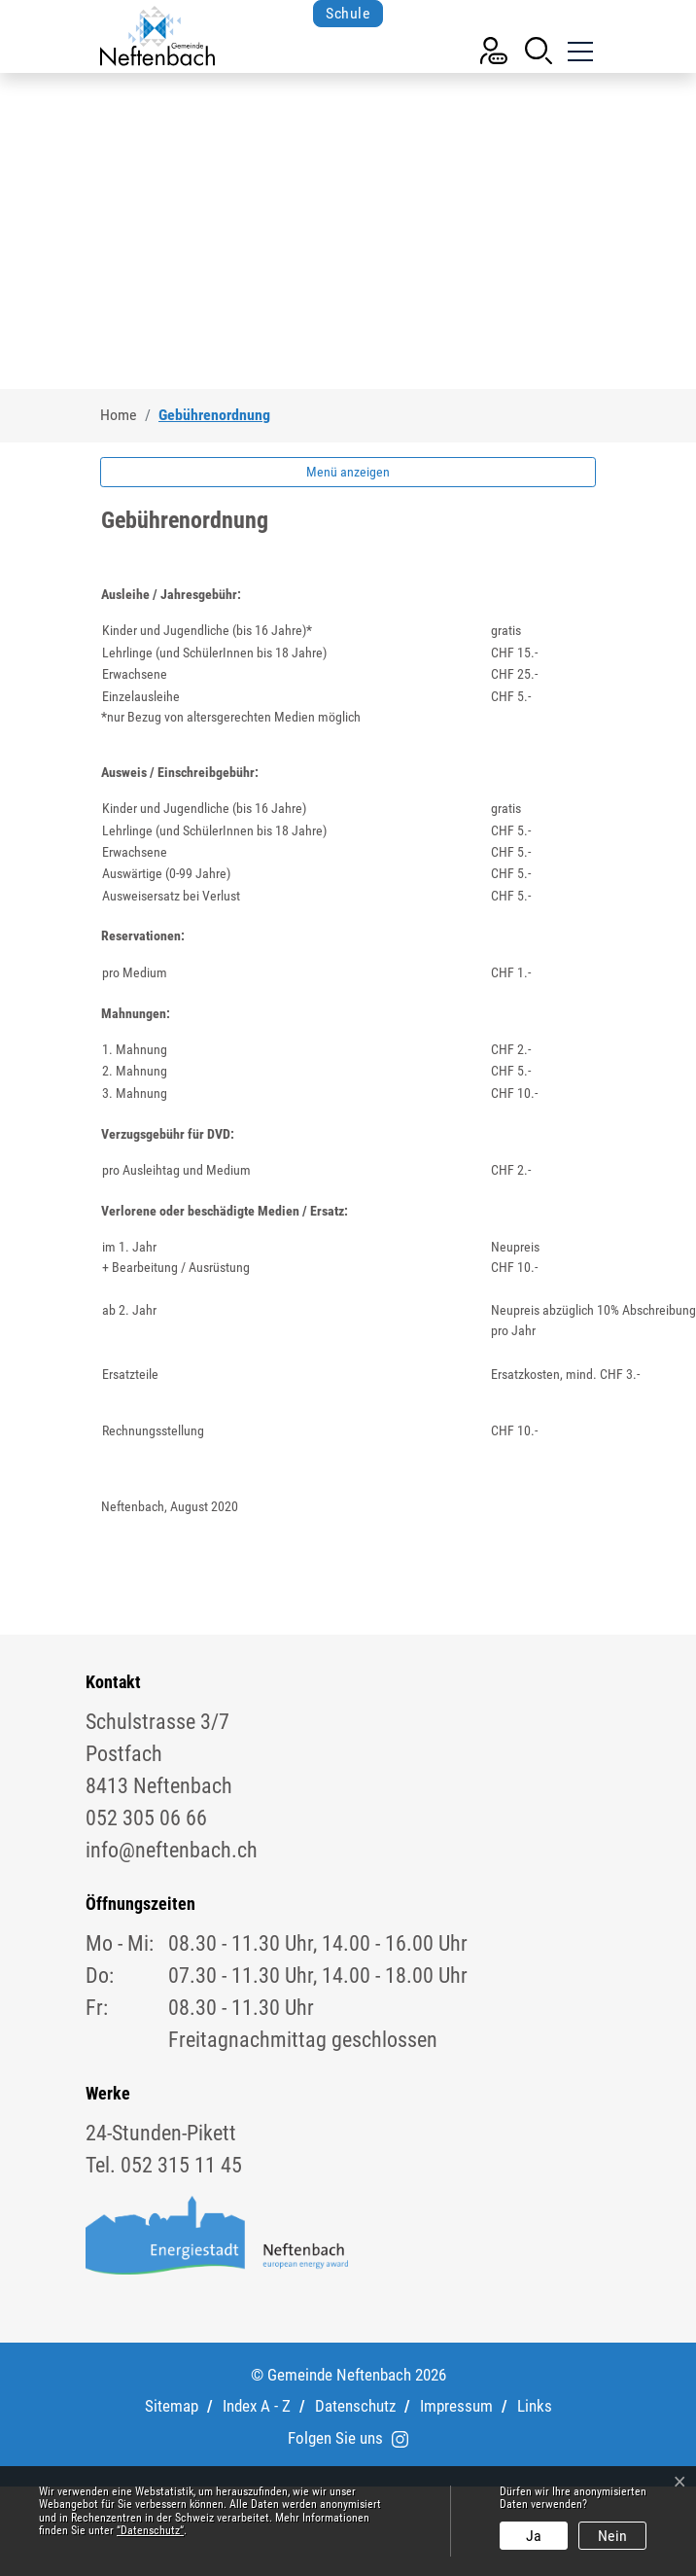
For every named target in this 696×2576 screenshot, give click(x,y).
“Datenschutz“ (150, 2530)
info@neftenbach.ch (172, 1850)
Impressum (456, 2406)
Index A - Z (257, 2406)
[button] (538, 49)
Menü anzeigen (348, 471)
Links (534, 2406)
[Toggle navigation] (578, 48)
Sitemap (171, 2406)
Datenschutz (355, 2406)
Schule (348, 13)
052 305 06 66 (146, 1818)
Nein (612, 2535)
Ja (533, 2535)
